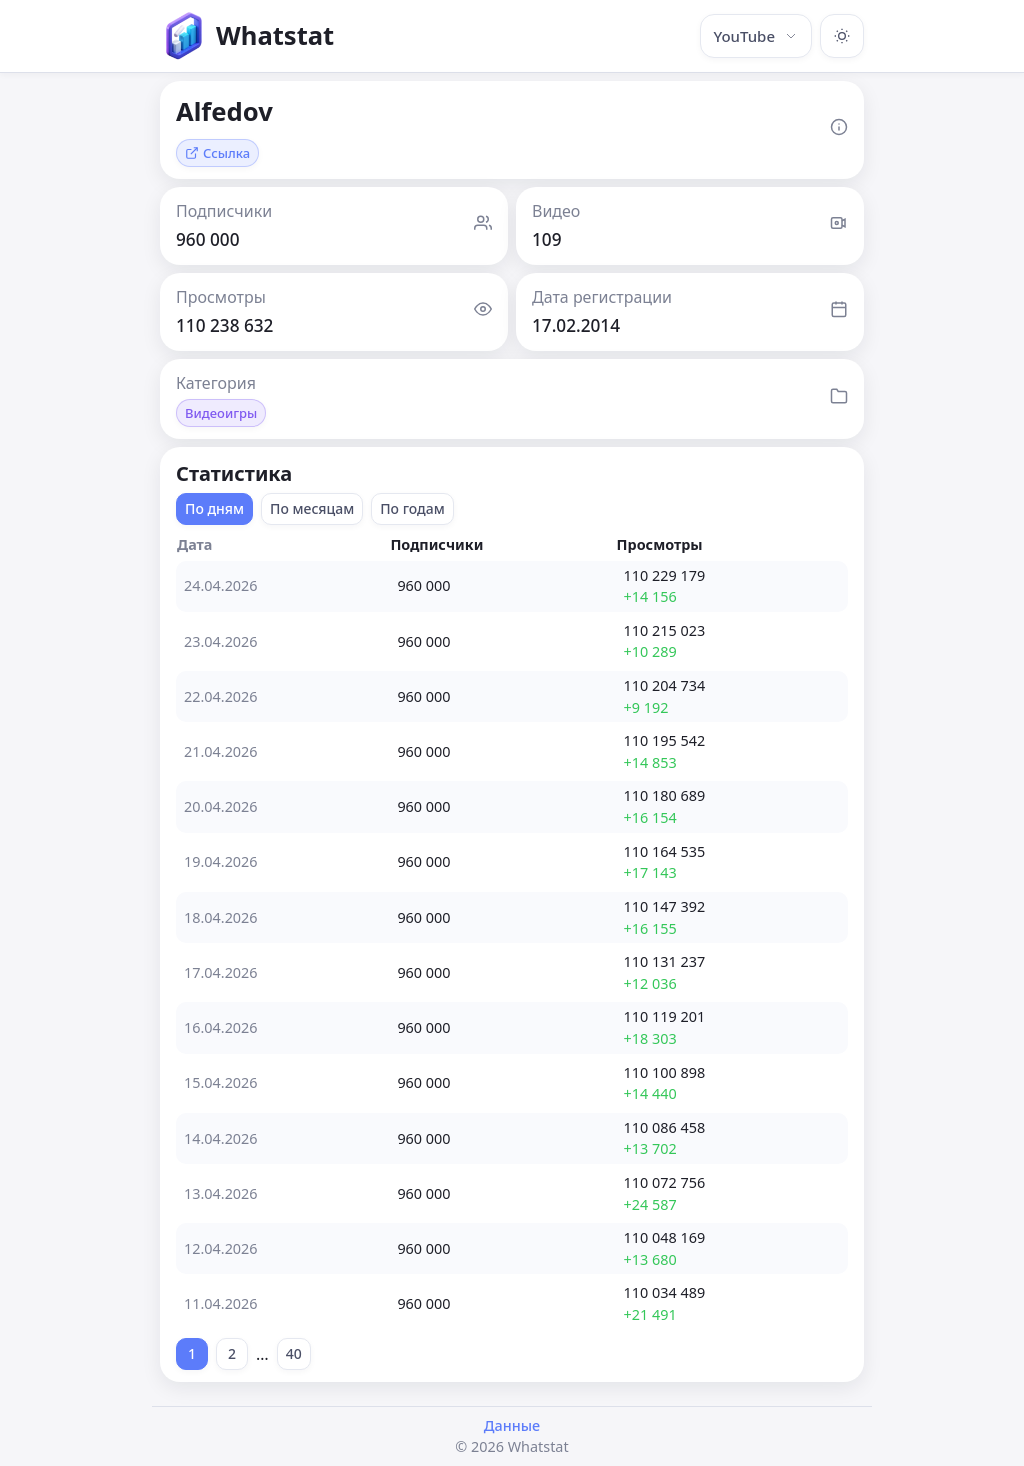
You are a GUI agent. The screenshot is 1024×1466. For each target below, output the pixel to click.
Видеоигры (221, 413)
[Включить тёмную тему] (842, 36)
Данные (512, 1425)
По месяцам (312, 508)
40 (294, 1353)
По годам (412, 508)
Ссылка (217, 153)
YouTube (756, 36)
